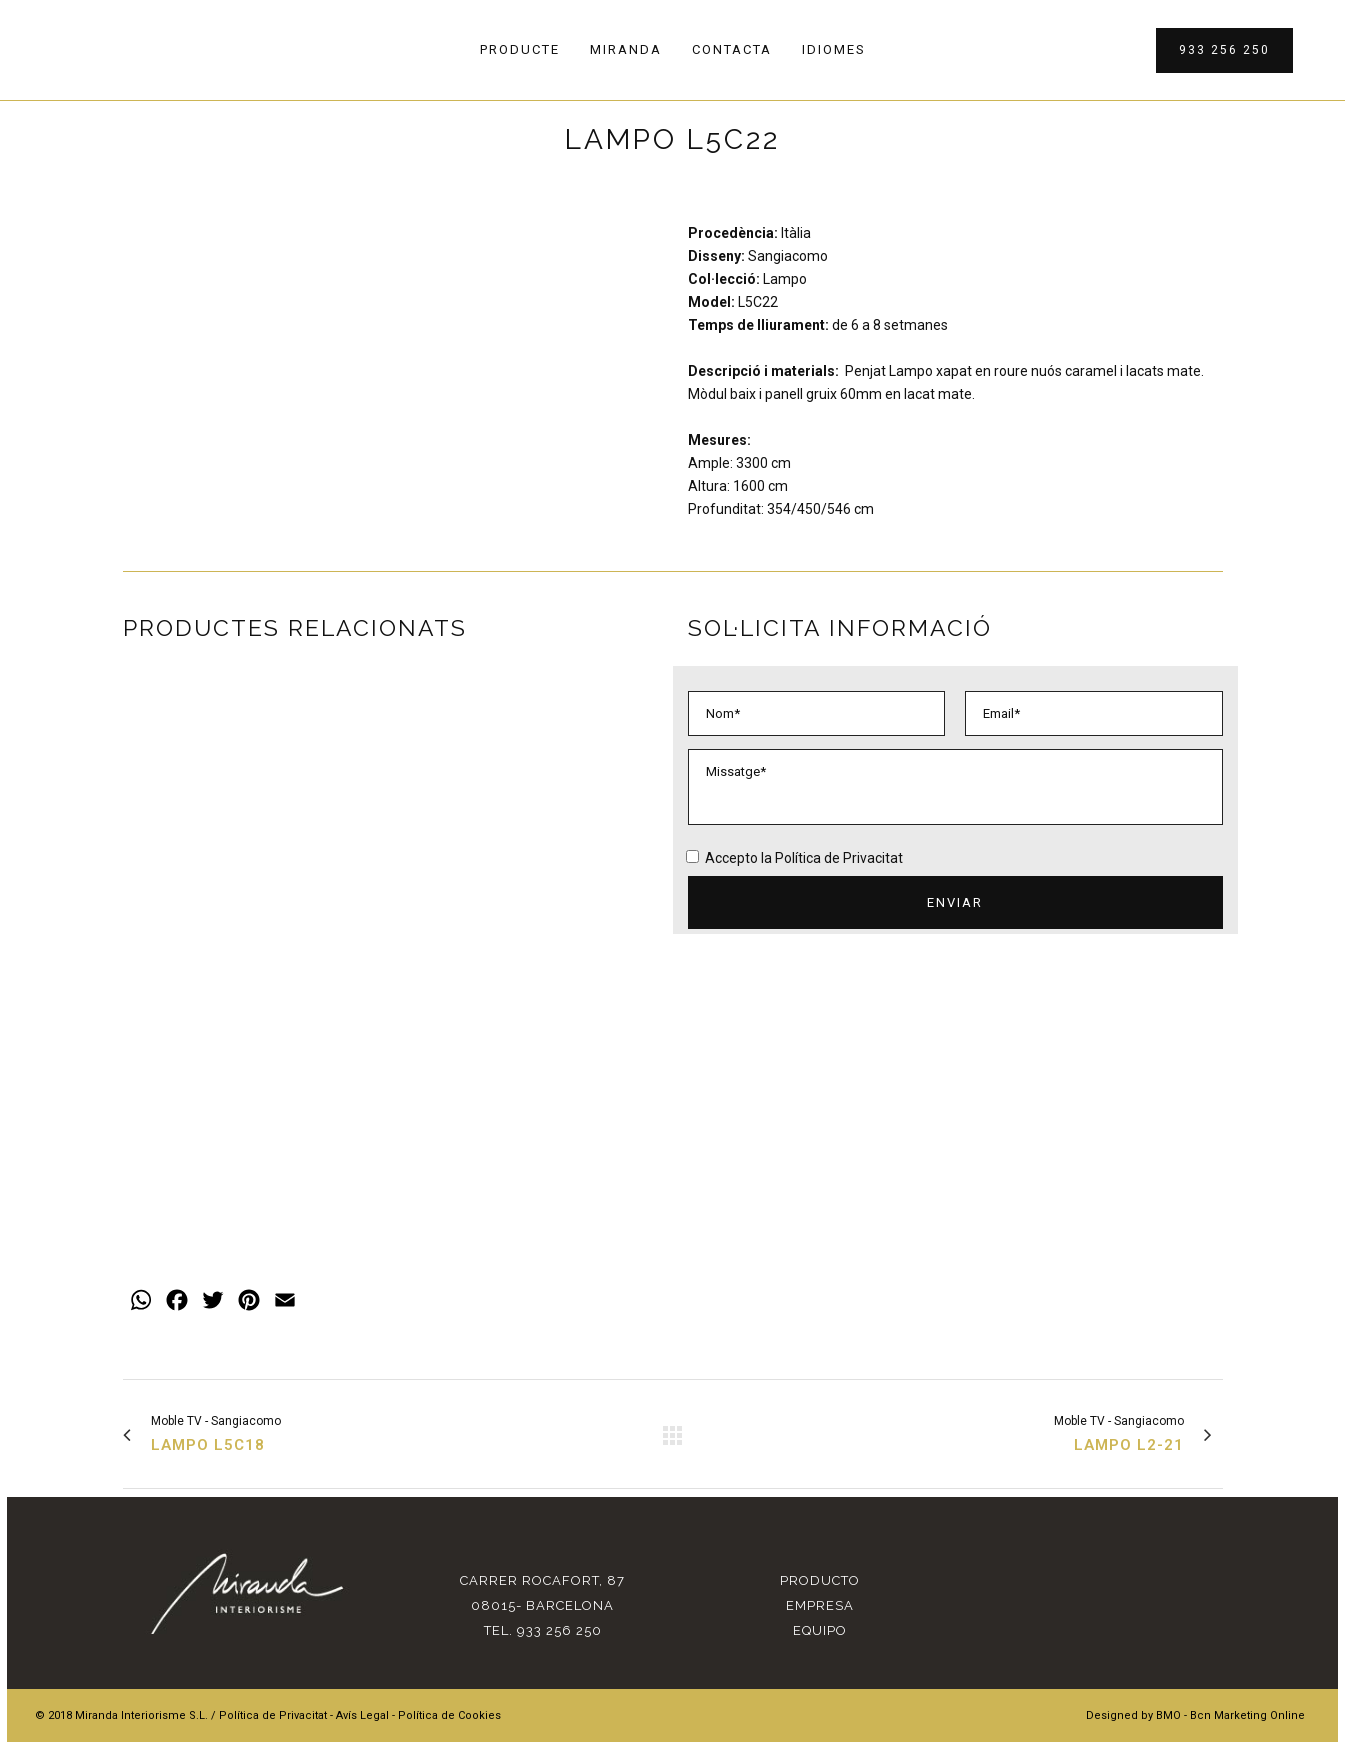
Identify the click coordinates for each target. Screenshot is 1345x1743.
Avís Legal (362, 1680)
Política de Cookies (449, 1680)
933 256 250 (1222, 50)
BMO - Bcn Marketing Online (1230, 1680)
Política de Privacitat (839, 858)
